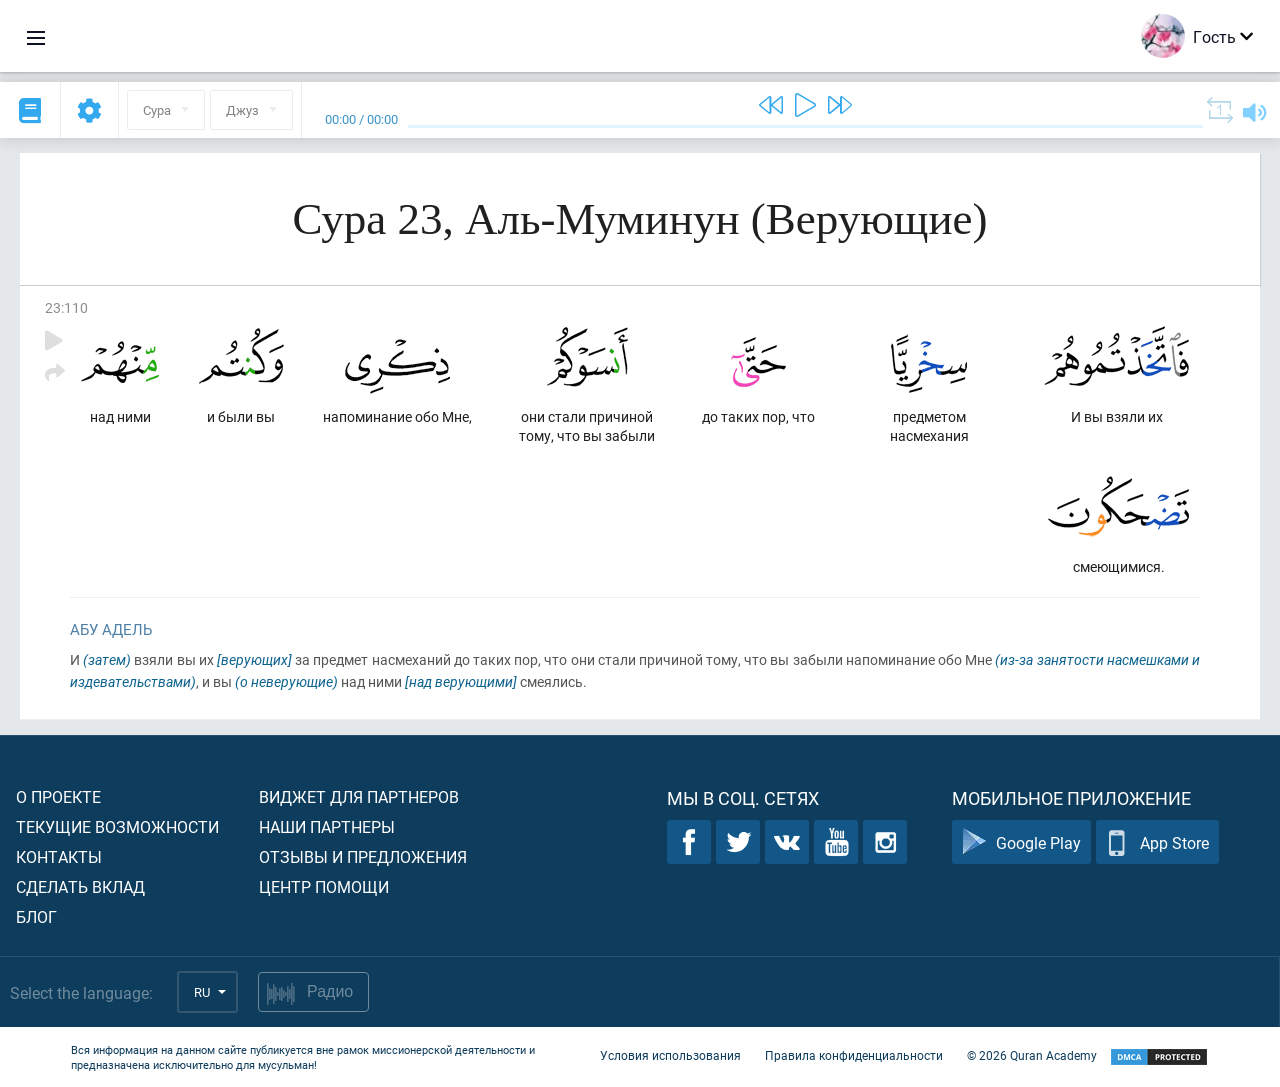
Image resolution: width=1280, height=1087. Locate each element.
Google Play (1021, 842)
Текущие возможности (117, 826)
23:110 (66, 307)
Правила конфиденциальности (854, 1055)
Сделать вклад (80, 886)
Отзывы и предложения (363, 856)
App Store (1157, 842)
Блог (36, 916)
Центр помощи (324, 886)
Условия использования (670, 1055)
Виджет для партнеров (359, 796)
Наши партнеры (327, 826)
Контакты (59, 856)
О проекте (58, 796)
